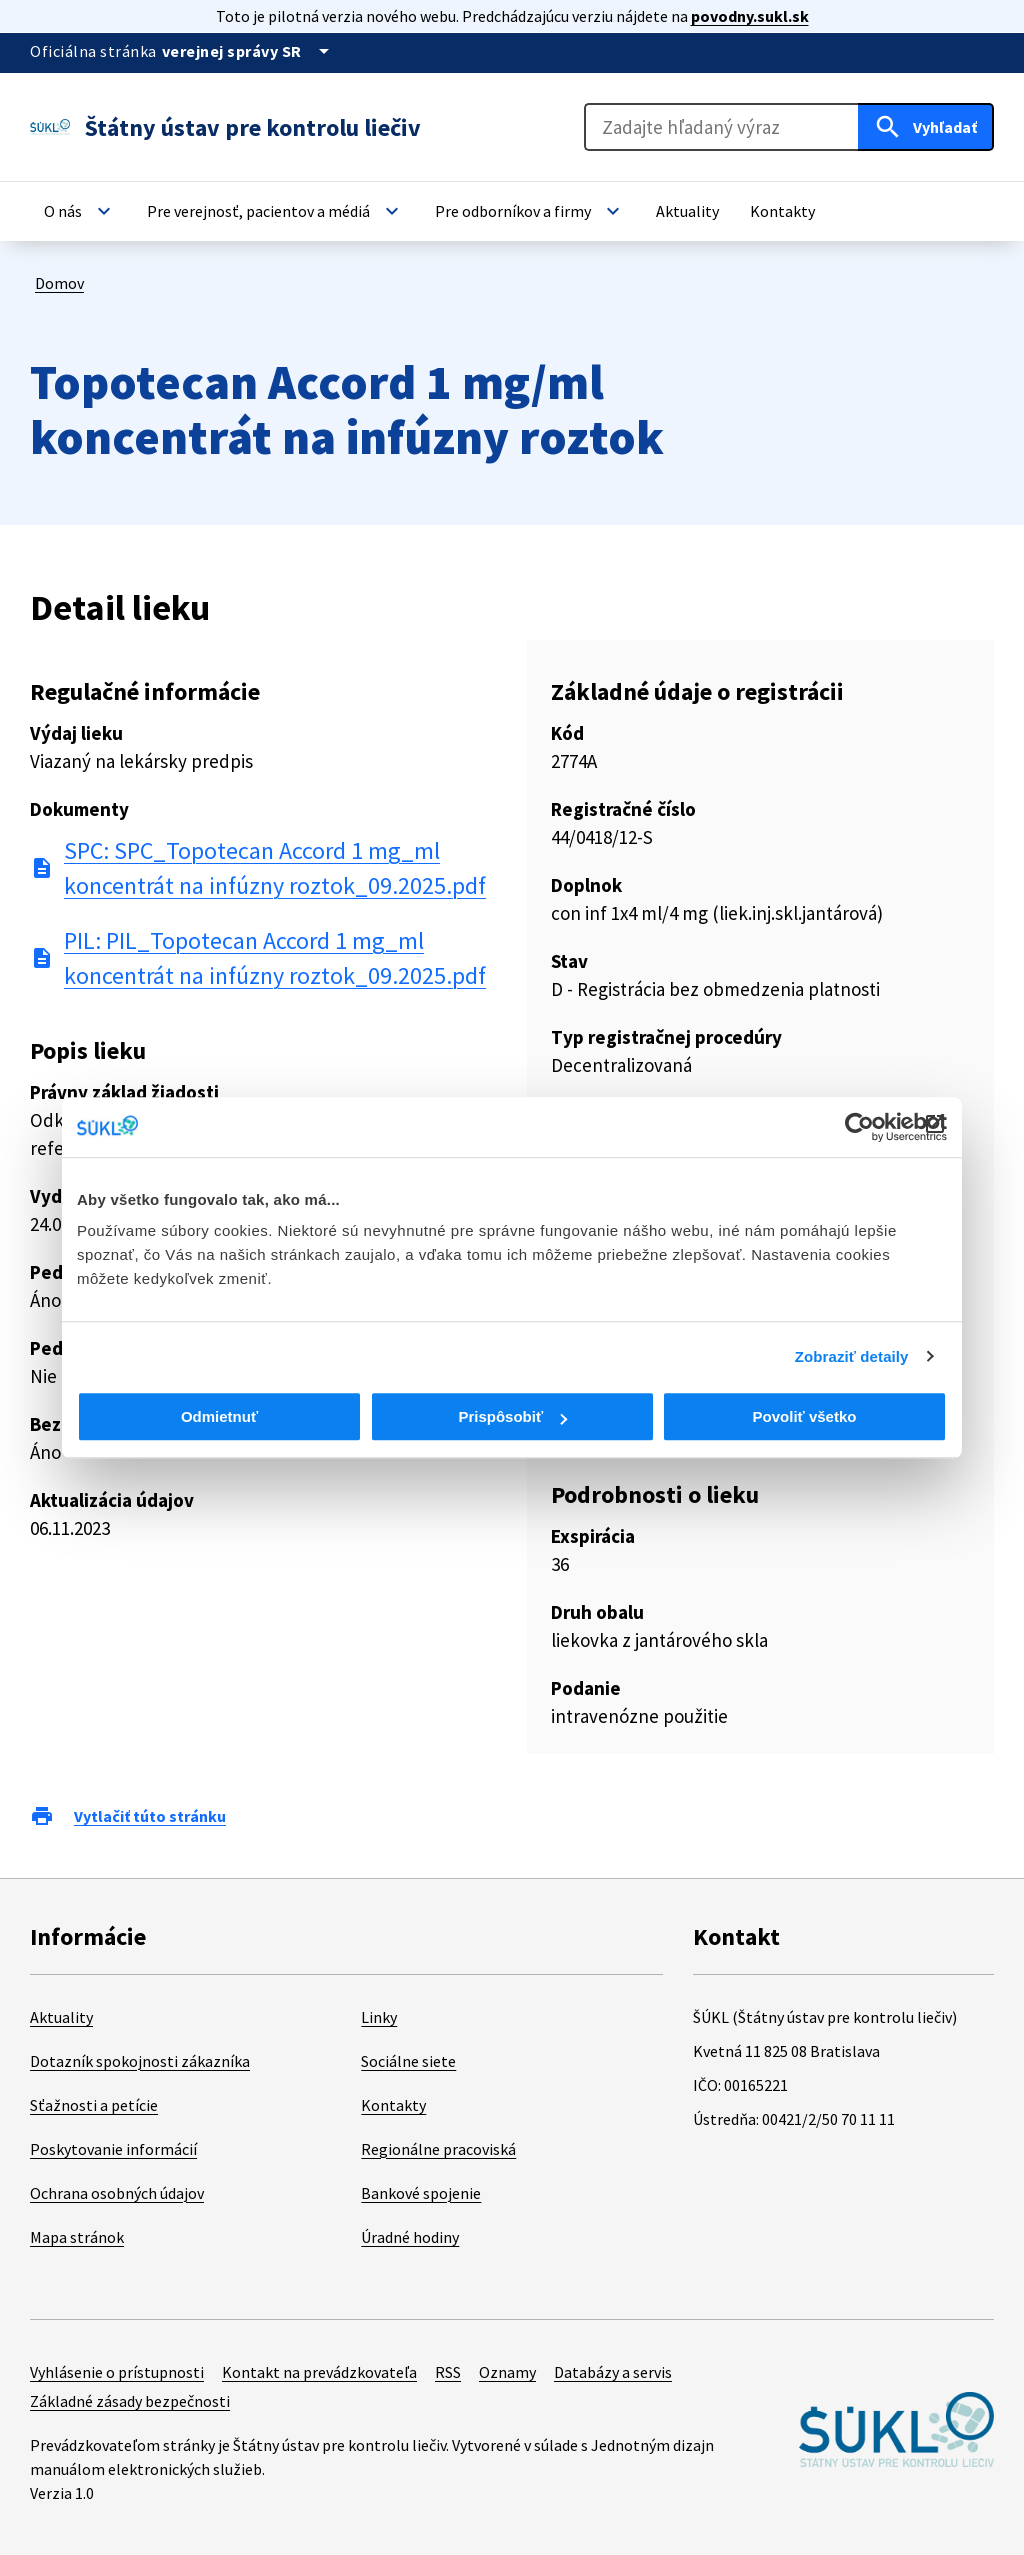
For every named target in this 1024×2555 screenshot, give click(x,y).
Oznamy (507, 2372)
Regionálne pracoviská (438, 2149)
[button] (80, 211)
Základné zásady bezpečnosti (130, 2401)
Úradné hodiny (410, 2237)
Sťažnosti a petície (94, 2105)
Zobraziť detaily (852, 1356)
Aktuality (61, 2017)
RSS (448, 2372)
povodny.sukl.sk (750, 16)
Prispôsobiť (512, 1416)
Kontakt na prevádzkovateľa (319, 2372)
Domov (59, 283)
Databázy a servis (613, 2372)
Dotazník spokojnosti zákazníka (140, 2061)
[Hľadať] (926, 127)
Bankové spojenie (421, 2193)
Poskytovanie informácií (113, 2149)
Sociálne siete (408, 2061)
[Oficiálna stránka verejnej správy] (249, 51)
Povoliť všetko (805, 1416)
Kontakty (393, 2105)
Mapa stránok (77, 2237)
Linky (379, 2017)
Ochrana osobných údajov (117, 2193)
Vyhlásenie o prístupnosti (117, 2372)
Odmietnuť (219, 1416)
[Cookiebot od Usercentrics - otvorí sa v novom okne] (859, 1127)
